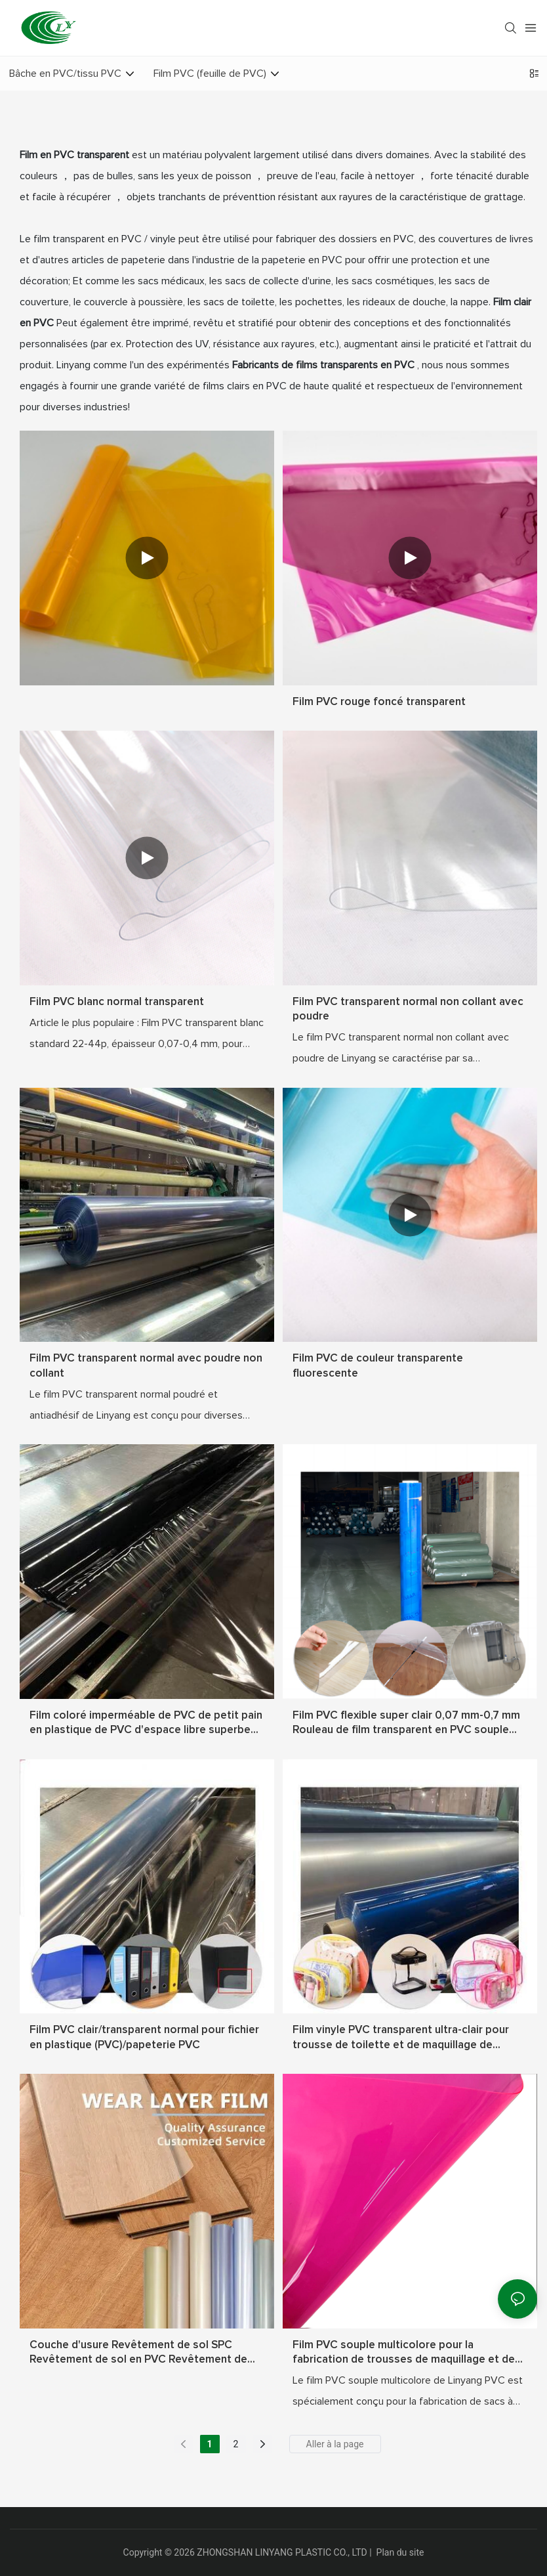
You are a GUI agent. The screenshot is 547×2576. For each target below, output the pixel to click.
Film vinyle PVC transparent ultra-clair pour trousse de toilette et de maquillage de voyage (401, 2038)
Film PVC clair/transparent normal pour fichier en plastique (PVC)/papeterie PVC (144, 2037)
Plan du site (400, 2552)
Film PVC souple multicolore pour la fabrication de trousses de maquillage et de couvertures (404, 2353)
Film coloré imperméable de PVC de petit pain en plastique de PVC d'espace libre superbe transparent (146, 1724)
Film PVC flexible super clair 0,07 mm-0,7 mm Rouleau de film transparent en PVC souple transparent (406, 1724)
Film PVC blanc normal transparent (117, 1002)
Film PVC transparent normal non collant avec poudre (408, 1009)
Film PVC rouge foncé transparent (379, 702)
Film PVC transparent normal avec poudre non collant (146, 1366)
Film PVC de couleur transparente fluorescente (378, 1366)
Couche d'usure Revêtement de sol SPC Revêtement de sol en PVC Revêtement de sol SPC (138, 2353)
